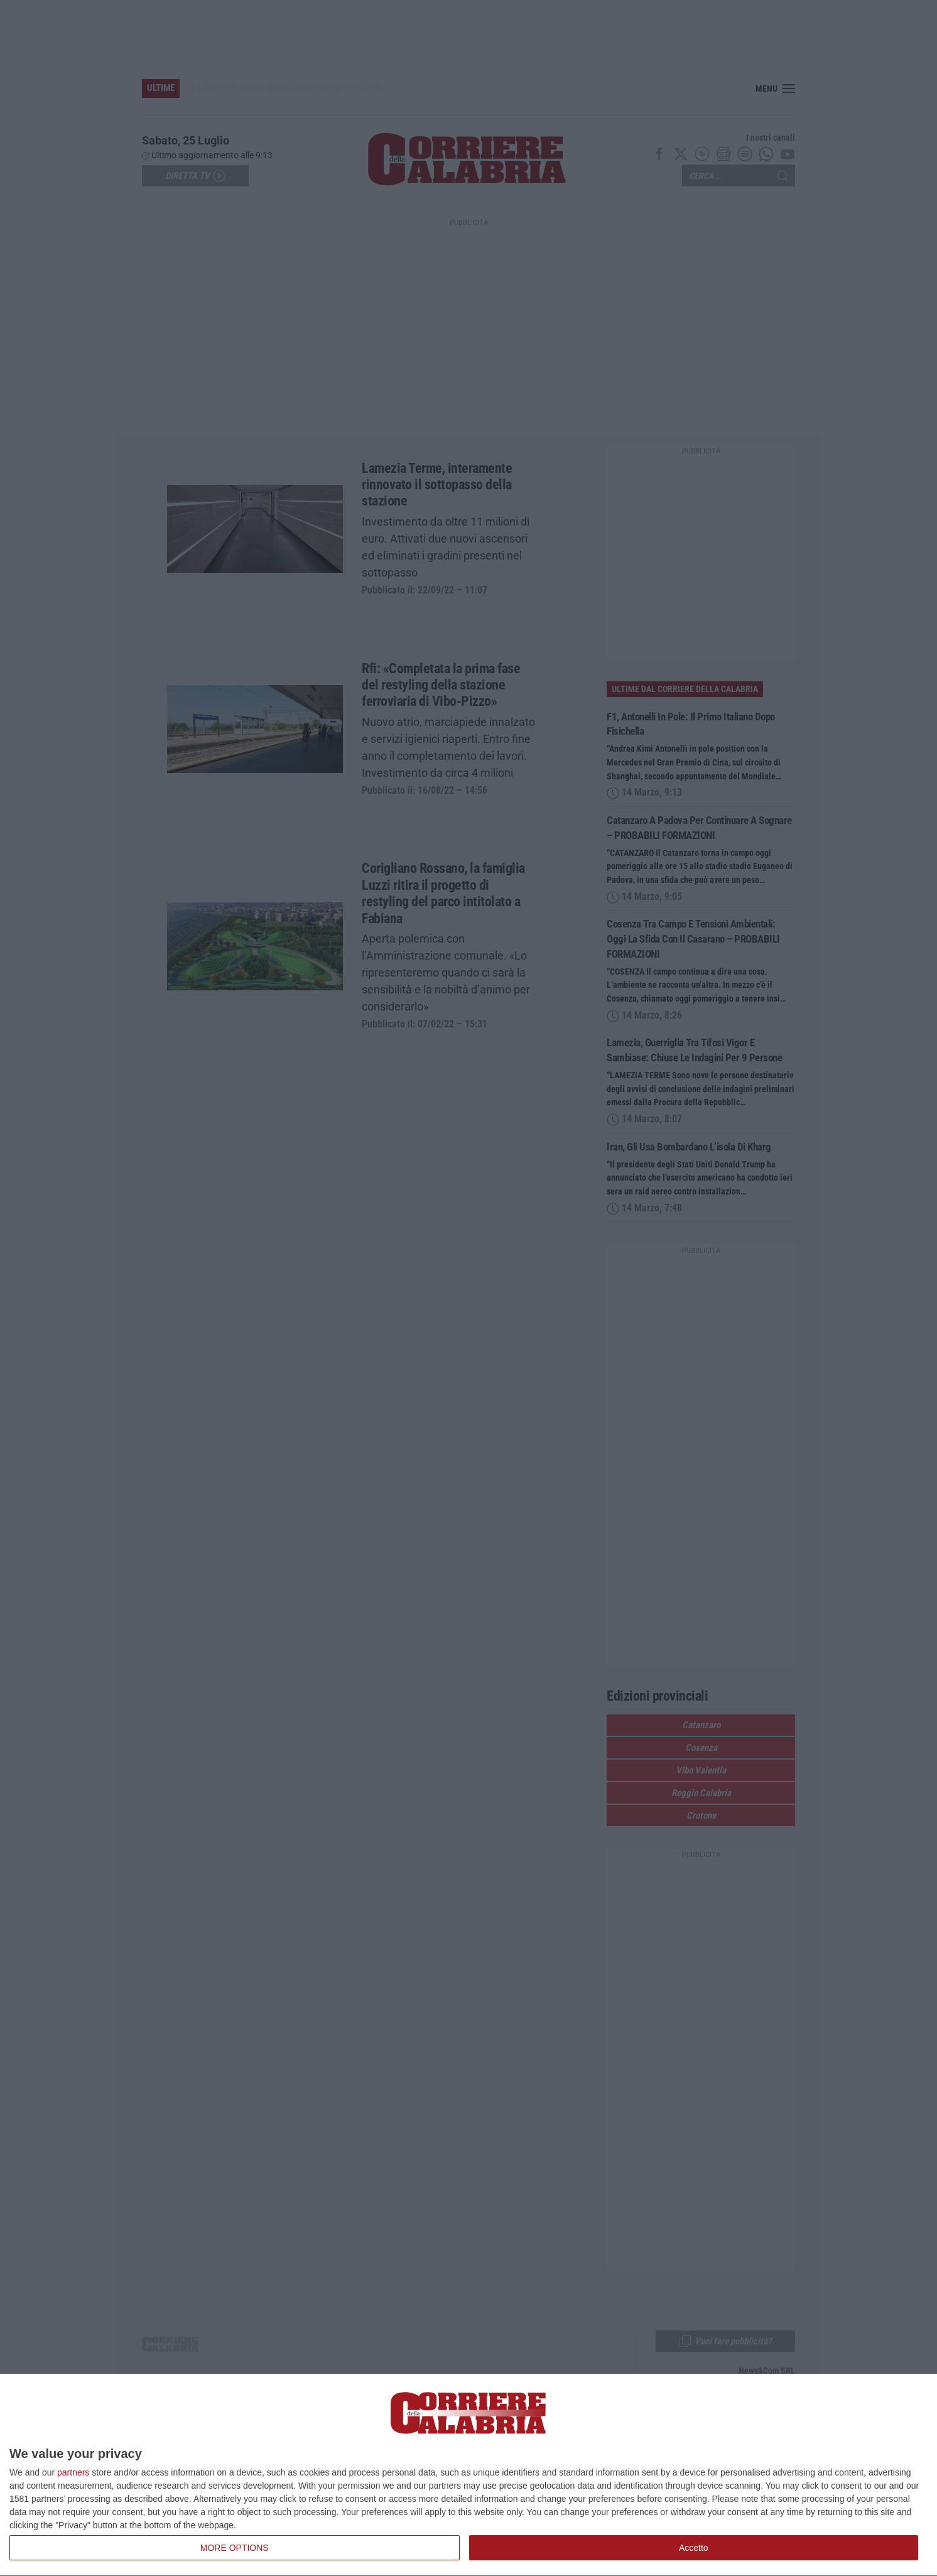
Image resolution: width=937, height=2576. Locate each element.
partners (73, 2472)
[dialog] (468, 2475)
